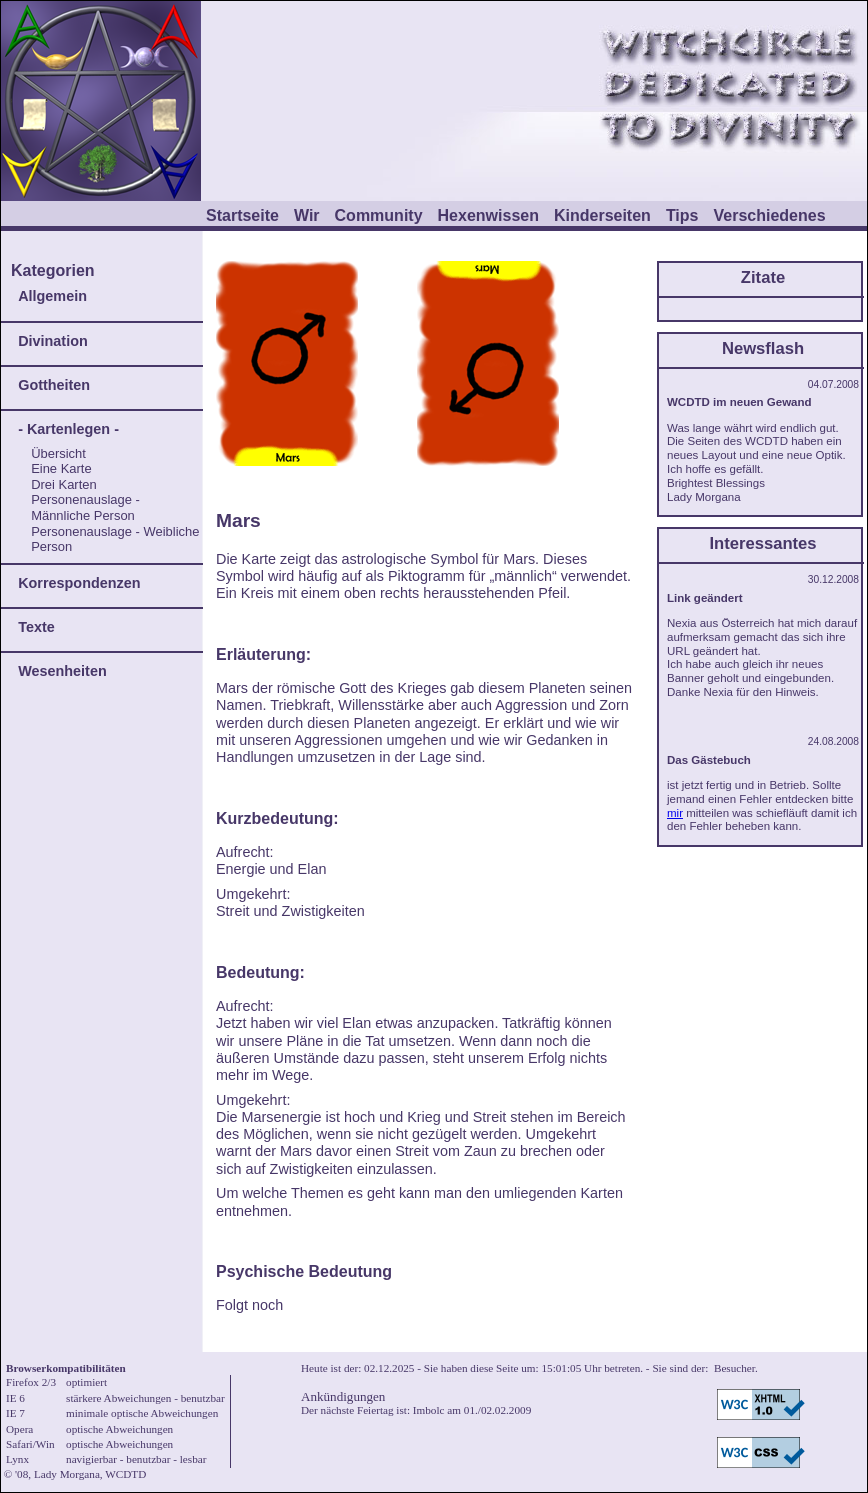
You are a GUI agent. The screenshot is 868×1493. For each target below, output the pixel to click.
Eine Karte (61, 468)
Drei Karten (64, 484)
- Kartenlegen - (68, 429)
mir (675, 813)
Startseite (242, 215)
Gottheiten (54, 385)
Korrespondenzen (79, 583)
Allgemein (52, 296)
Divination (53, 341)
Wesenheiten (62, 671)
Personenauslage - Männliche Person (85, 507)
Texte (36, 627)
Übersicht (58, 453)
